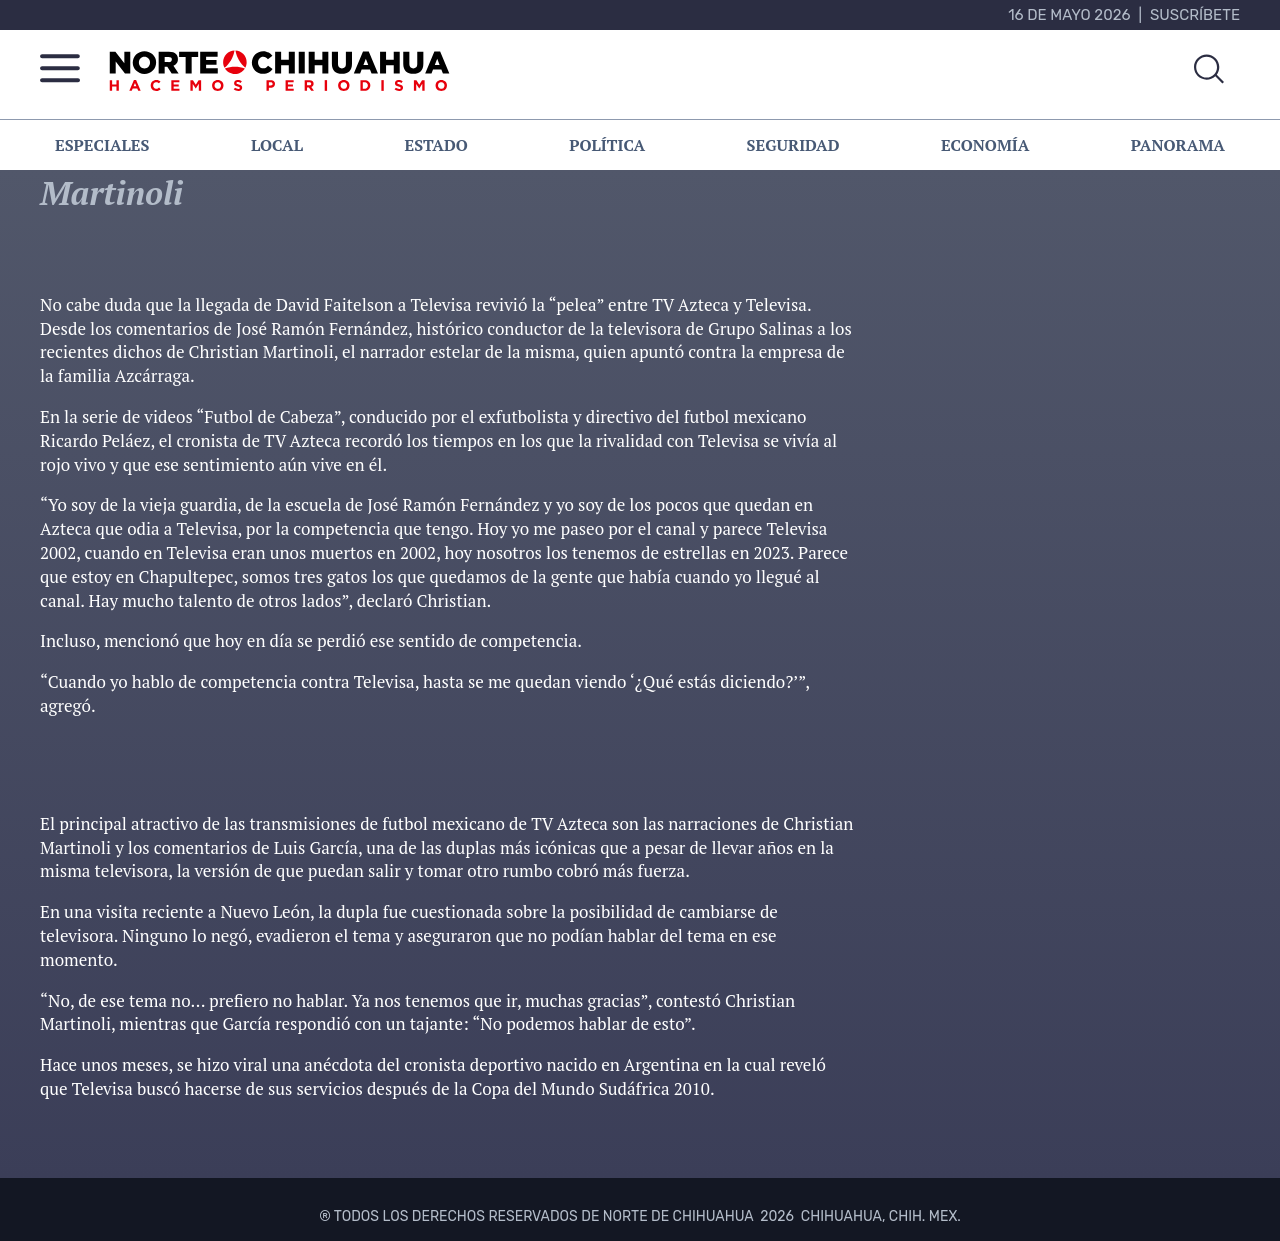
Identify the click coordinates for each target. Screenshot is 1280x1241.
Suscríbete (1195, 15)
